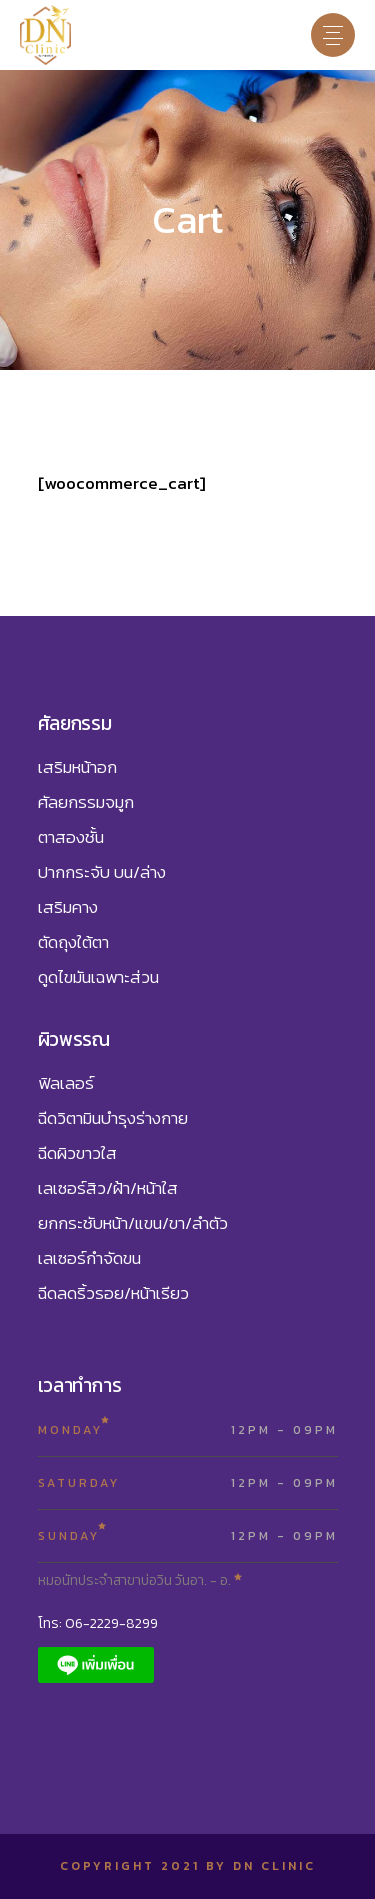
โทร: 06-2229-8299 (98, 1623)
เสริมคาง (68, 907)
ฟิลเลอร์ (66, 1083)
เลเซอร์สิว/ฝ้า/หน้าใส (108, 1188)
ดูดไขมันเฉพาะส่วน (98, 977)
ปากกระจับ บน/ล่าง (102, 872)
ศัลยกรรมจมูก (86, 802)
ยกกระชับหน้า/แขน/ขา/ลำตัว (133, 1223)
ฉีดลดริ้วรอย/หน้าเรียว (113, 1293)
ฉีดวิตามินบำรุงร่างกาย (113, 1118)
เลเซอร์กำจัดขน (89, 1258)
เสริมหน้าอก (77, 767)
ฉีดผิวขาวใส (77, 1153)
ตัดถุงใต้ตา (73, 942)
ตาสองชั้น (71, 837)
